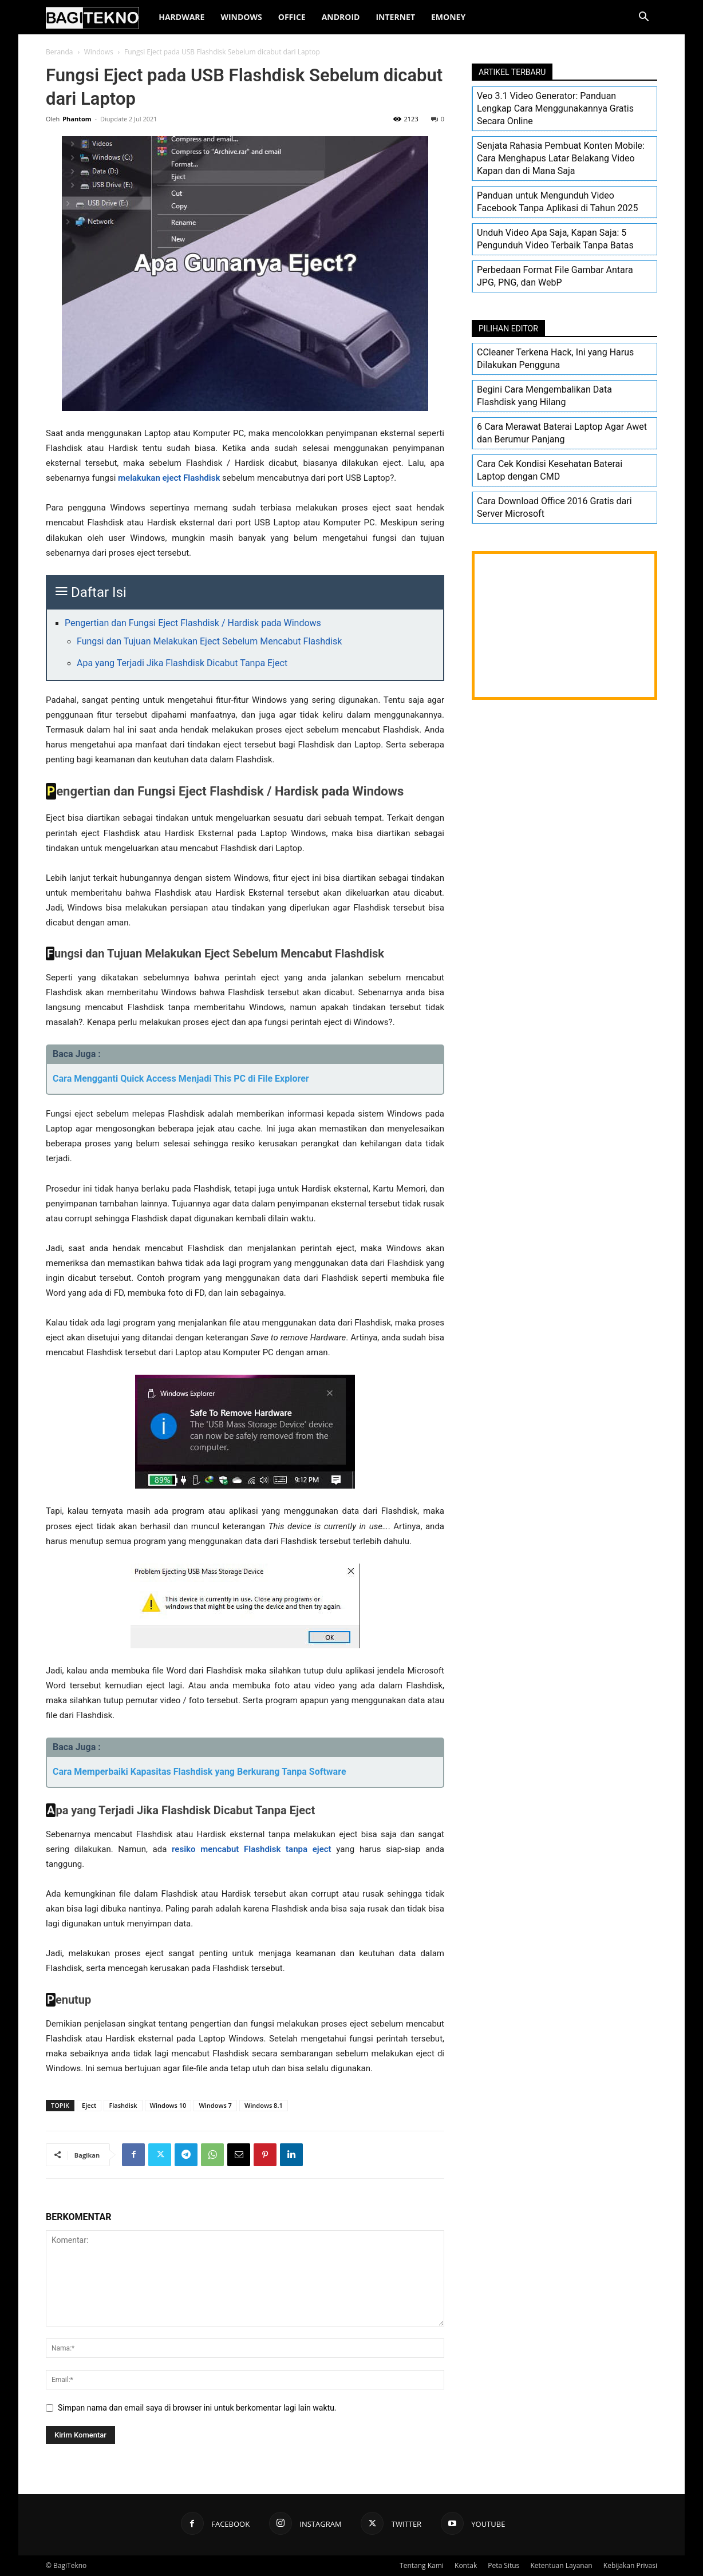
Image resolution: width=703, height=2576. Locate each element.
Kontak (466, 2565)
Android (341, 16)
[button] (643, 18)
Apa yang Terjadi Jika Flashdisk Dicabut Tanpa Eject (182, 663)
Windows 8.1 (263, 2105)
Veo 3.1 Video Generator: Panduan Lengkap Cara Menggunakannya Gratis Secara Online (555, 108)
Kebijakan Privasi (630, 2565)
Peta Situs (503, 2565)
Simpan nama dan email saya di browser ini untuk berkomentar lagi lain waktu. (197, 2407)
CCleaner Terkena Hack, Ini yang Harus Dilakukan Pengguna (555, 358)
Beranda (59, 52)
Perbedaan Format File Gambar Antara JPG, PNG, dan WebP (555, 276)
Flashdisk (123, 2105)
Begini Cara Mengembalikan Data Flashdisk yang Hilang (544, 395)
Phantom (76, 118)
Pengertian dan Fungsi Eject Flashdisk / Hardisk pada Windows (193, 623)
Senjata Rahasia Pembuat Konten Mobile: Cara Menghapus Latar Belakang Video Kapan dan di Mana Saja (561, 158)
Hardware (181, 16)
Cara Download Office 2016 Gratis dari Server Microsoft (554, 507)
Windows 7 (215, 2105)
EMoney (448, 16)
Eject (89, 2105)
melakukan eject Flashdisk (169, 478)
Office (292, 16)
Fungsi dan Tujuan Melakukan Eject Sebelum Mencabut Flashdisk (209, 641)
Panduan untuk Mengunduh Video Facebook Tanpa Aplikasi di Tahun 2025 (557, 201)
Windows (241, 16)
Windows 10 (168, 2105)
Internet (395, 16)
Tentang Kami (422, 2565)
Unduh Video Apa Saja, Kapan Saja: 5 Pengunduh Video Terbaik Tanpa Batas (555, 239)
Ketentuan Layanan (561, 2565)
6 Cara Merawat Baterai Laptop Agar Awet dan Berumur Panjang (562, 433)
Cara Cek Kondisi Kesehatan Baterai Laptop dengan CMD (549, 470)
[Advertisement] (564, 625)
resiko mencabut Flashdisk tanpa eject (251, 1849)
